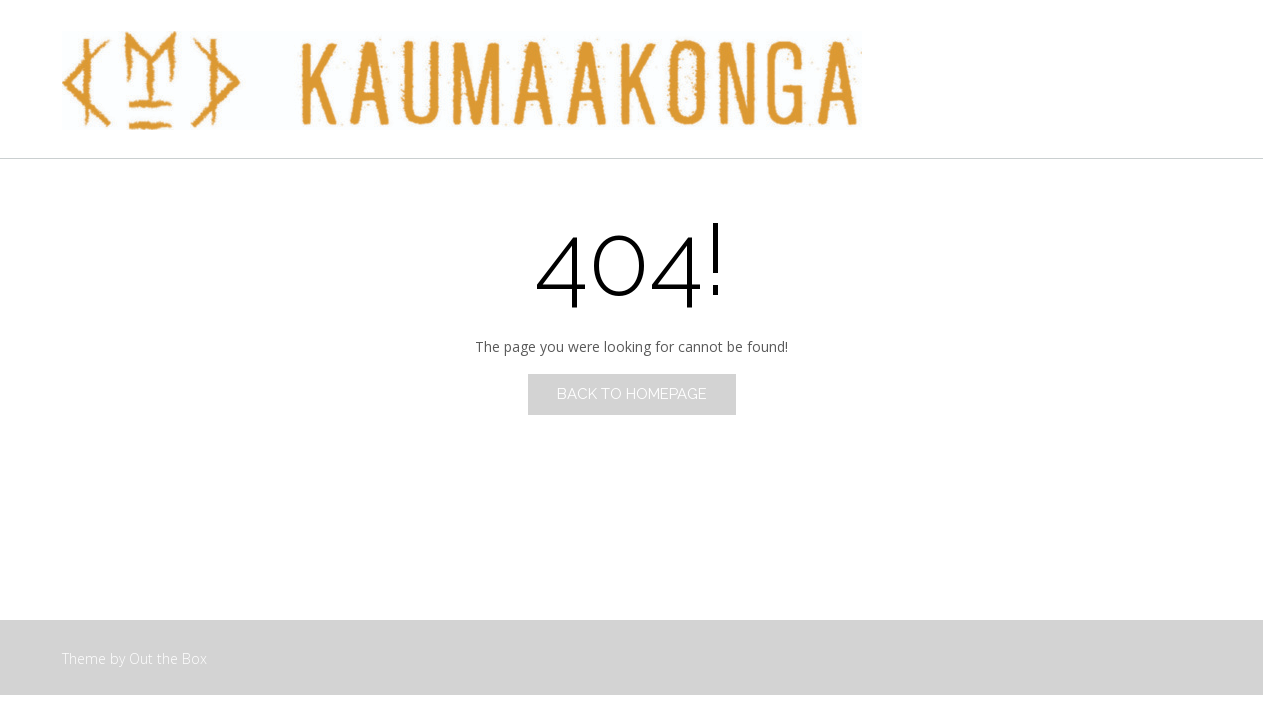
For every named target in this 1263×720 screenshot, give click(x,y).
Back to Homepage (632, 394)
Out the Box (168, 658)
